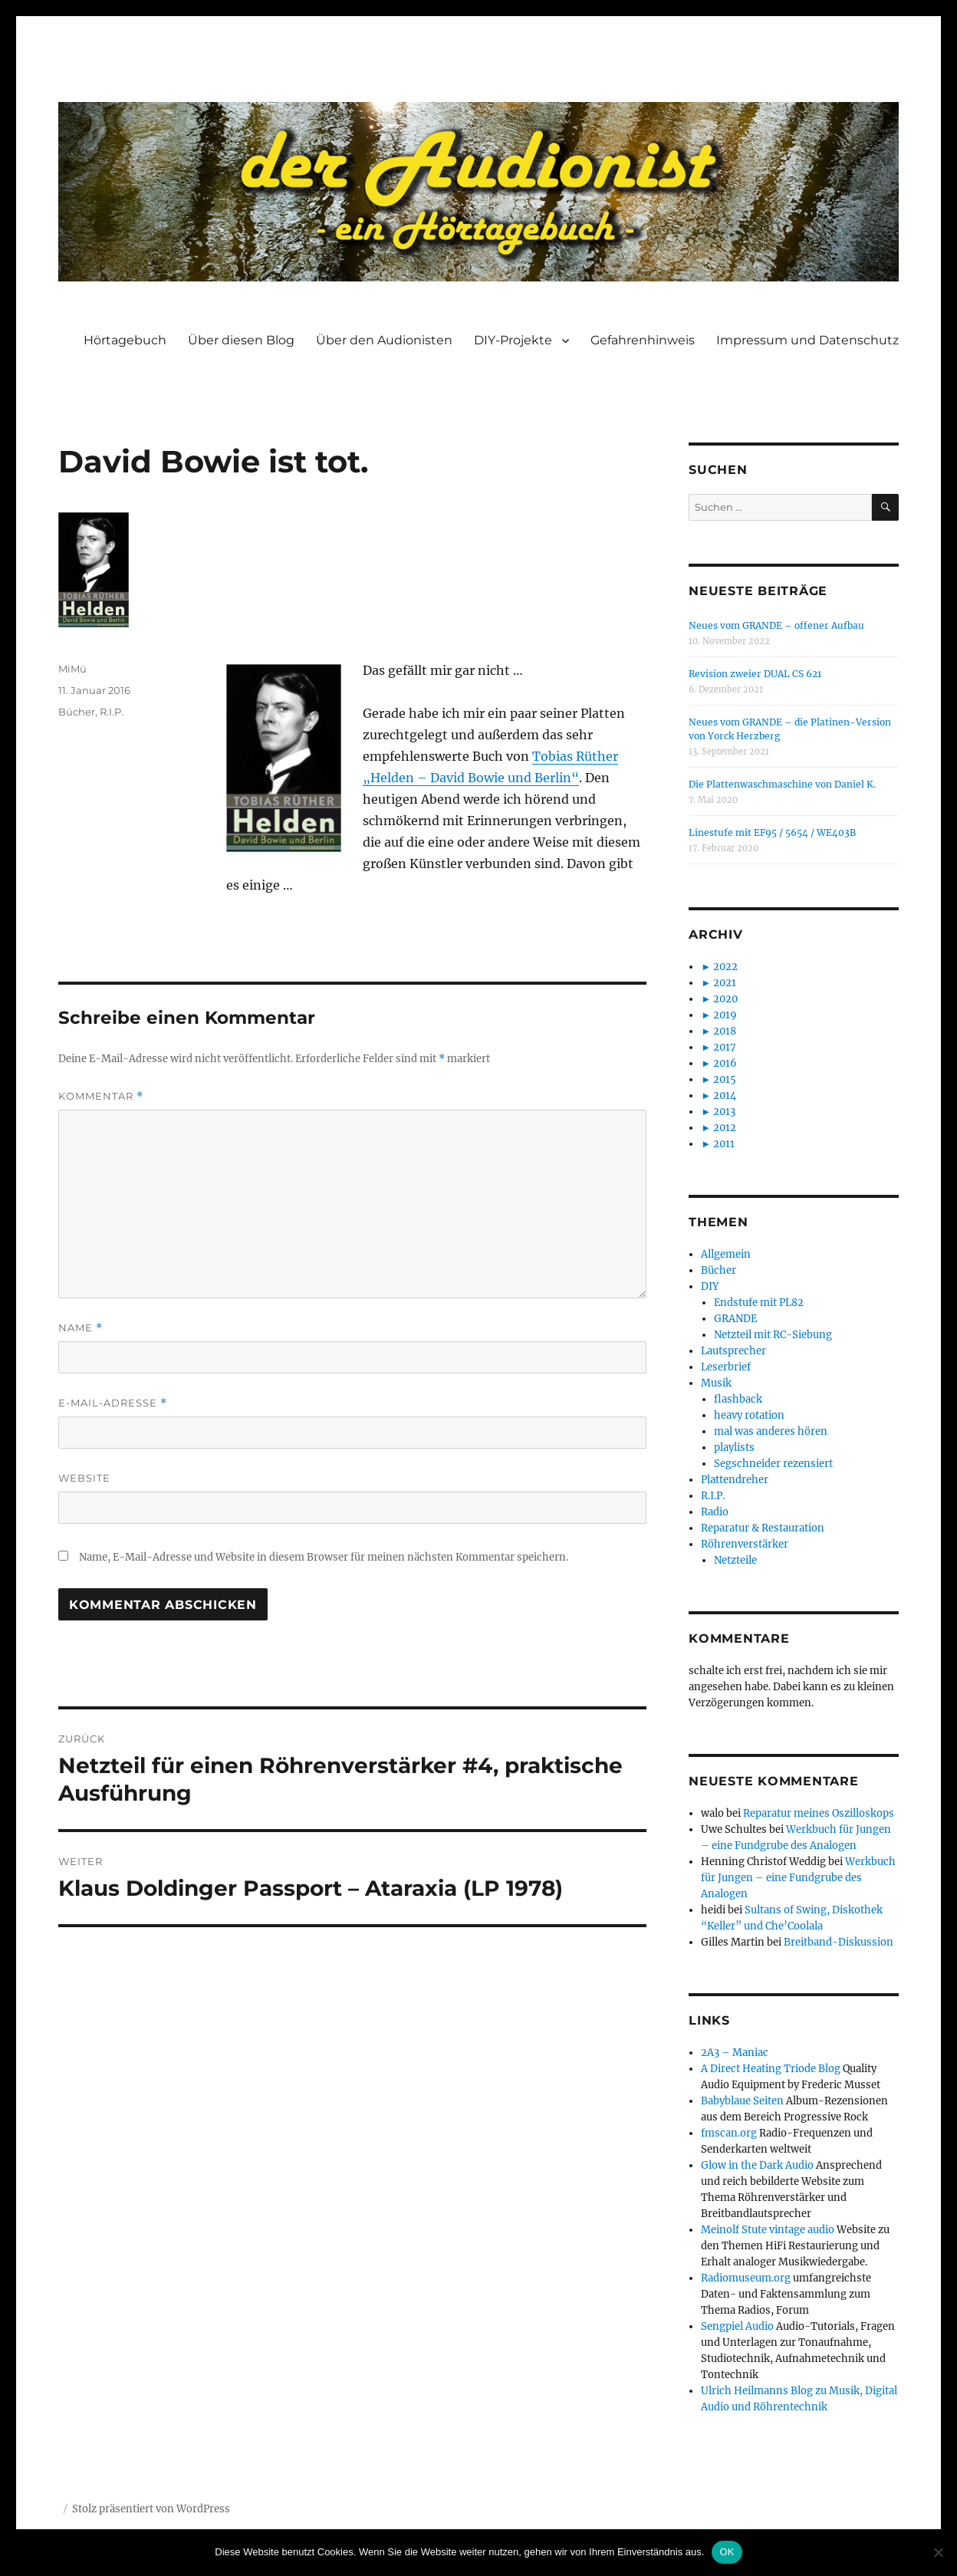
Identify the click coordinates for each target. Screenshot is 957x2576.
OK (726, 2552)
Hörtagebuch (125, 340)
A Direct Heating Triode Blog (770, 2068)
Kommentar (100, 1096)
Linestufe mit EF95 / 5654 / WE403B (772, 832)
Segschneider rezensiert (773, 1463)
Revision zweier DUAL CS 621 (755, 673)
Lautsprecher (733, 1350)
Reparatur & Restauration (762, 1528)
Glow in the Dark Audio (757, 2165)
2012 (724, 1127)
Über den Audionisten (384, 340)
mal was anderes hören (770, 1431)
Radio (714, 1511)
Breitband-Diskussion (838, 1942)
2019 (725, 1015)
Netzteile (735, 1560)
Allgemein (726, 1254)
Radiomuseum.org (746, 2278)
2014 (724, 1095)
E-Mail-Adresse (112, 1403)
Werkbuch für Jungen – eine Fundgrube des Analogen (798, 1877)
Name (80, 1327)
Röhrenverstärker (744, 1544)
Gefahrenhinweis (642, 340)
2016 (725, 1063)
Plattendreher (734, 1479)
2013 (724, 1111)
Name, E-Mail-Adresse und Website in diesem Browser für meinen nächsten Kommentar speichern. (323, 1557)
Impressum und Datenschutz (807, 340)
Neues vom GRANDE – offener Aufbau (776, 625)
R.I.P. (111, 712)
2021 (724, 982)
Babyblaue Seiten (742, 2100)
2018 (724, 1031)
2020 (725, 998)
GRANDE (735, 1318)
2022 (725, 966)
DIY (710, 1286)
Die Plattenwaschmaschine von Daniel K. (782, 784)
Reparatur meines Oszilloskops (818, 1813)
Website (84, 1478)
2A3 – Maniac (734, 2052)
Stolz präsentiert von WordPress (151, 2508)
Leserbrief (726, 1367)
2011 (724, 1143)
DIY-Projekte (513, 340)
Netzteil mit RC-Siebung (773, 1334)
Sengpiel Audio (737, 2326)
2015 (724, 1079)
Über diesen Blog (241, 340)
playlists (734, 1447)
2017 (724, 1047)
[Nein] (937, 2552)
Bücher (76, 712)
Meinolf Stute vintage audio (767, 2229)
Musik (716, 1383)
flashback (738, 1399)
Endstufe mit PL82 (759, 1302)
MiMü (72, 669)
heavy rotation (749, 1415)
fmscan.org (729, 2133)
